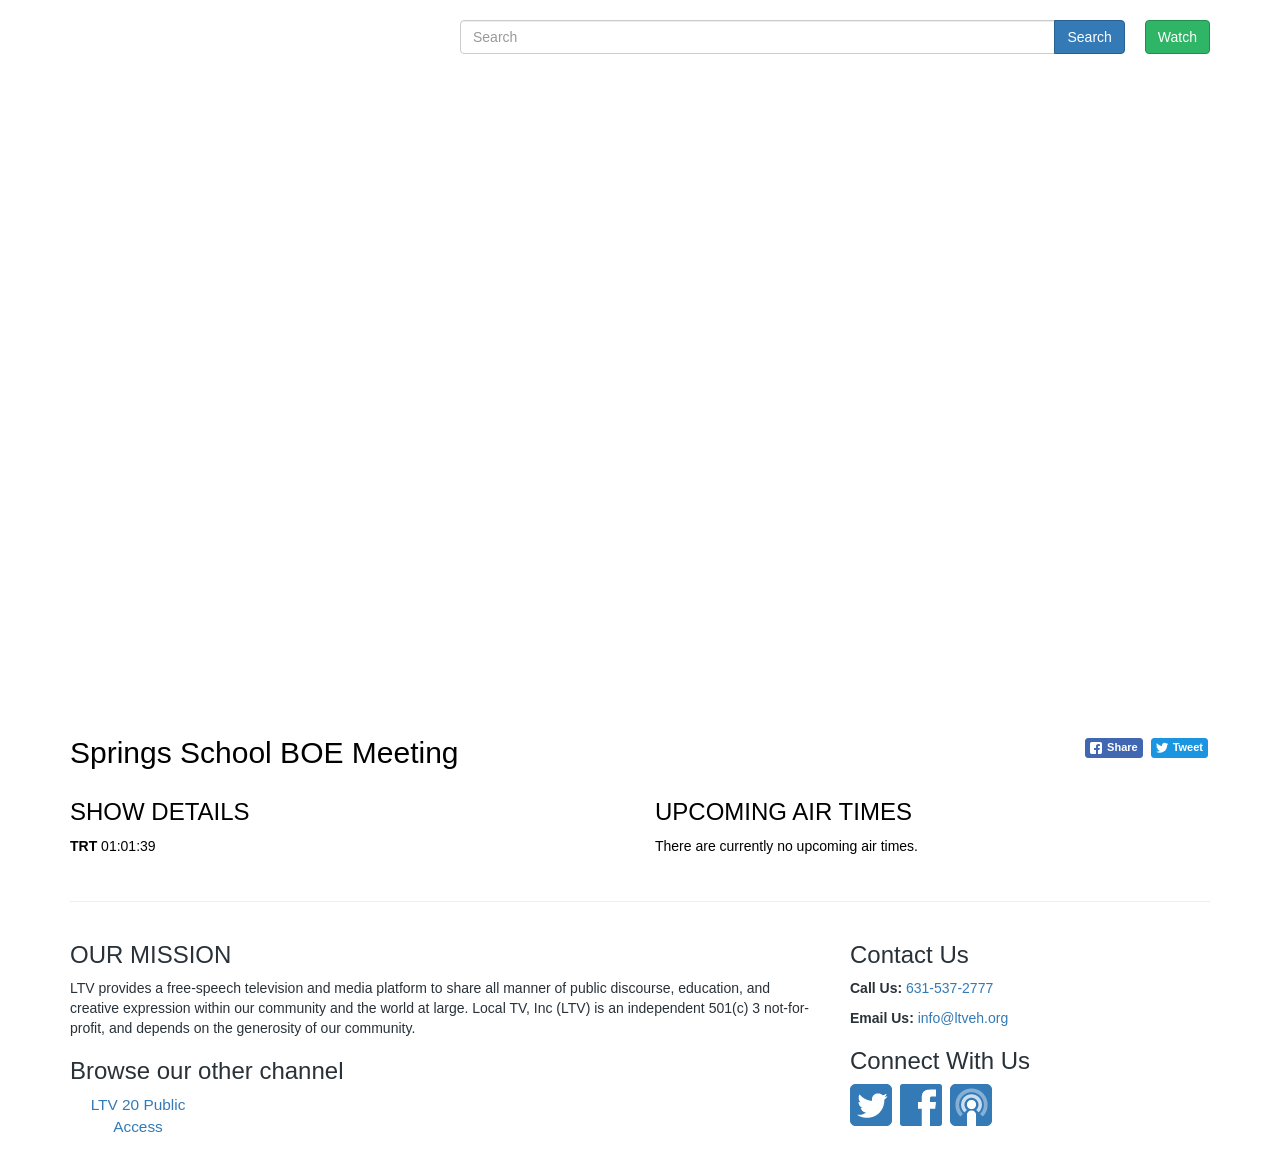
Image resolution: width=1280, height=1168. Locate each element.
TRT (83, 846)
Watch (1177, 37)
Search (1089, 37)
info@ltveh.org (963, 1018)
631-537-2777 (949, 988)
